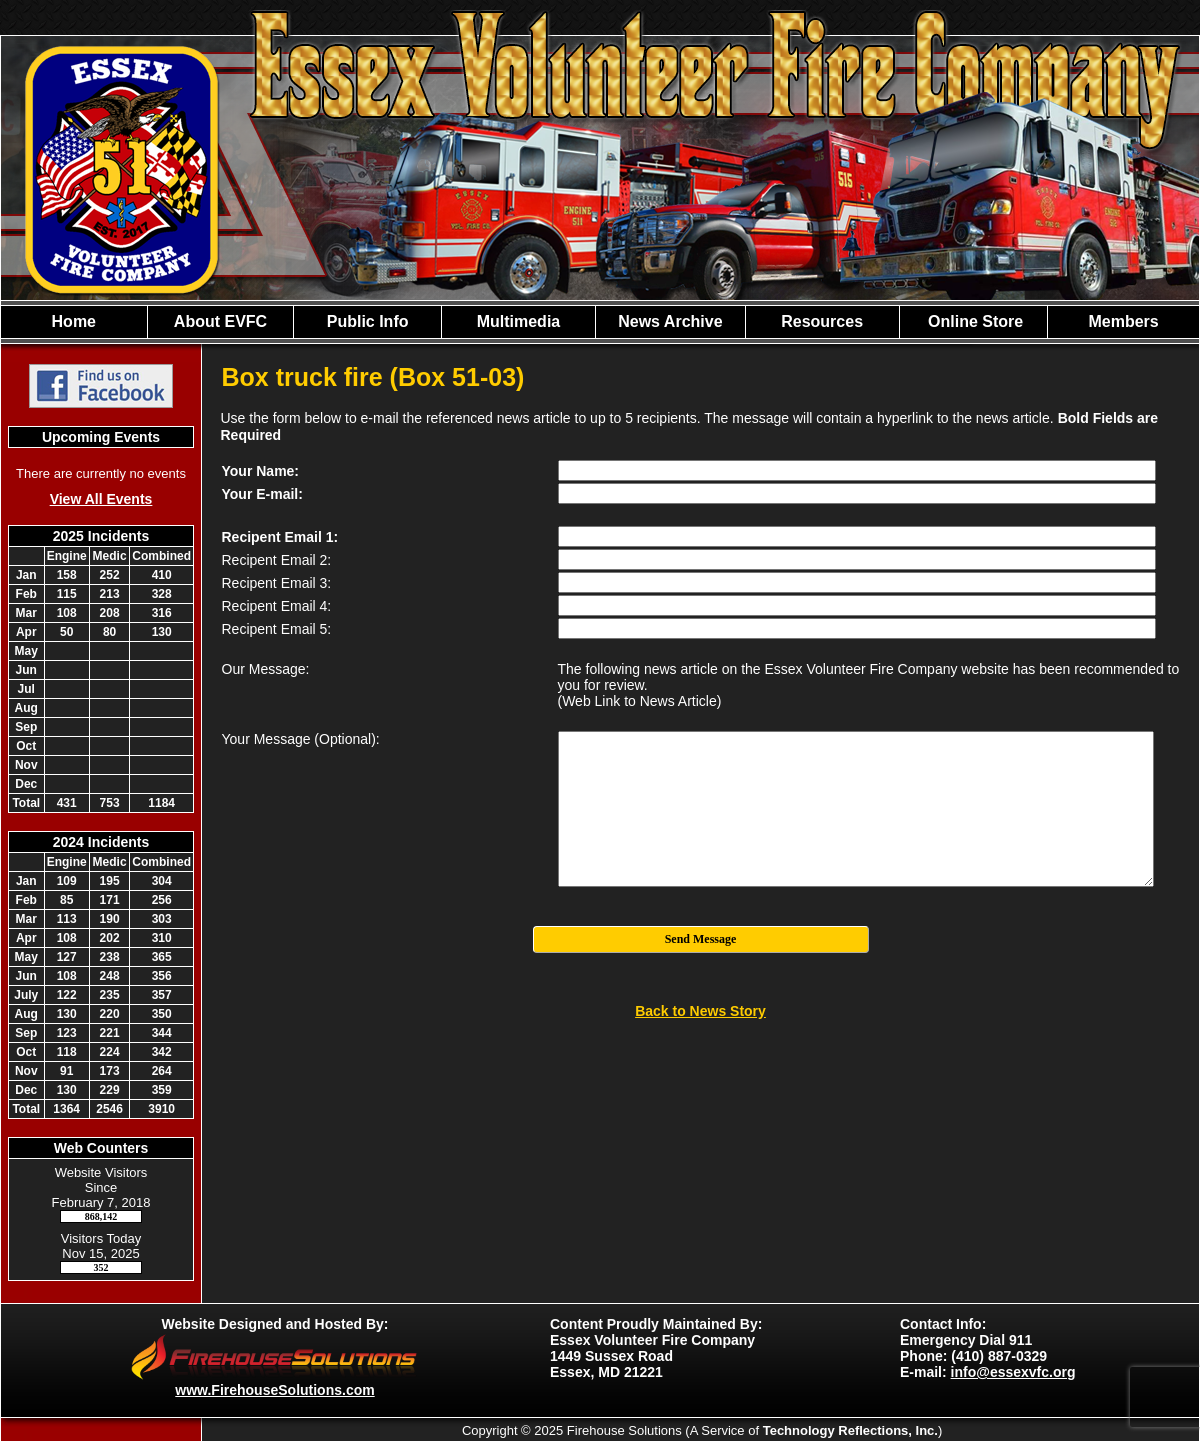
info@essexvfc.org (1013, 1372)
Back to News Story (700, 1011)
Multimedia (519, 321)
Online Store (974, 321)
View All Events (101, 499)
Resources (822, 321)
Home (74, 321)
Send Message (701, 939)
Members (1123, 321)
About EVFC (220, 321)
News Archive (670, 321)
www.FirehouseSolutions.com (274, 1390)
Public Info (368, 321)
